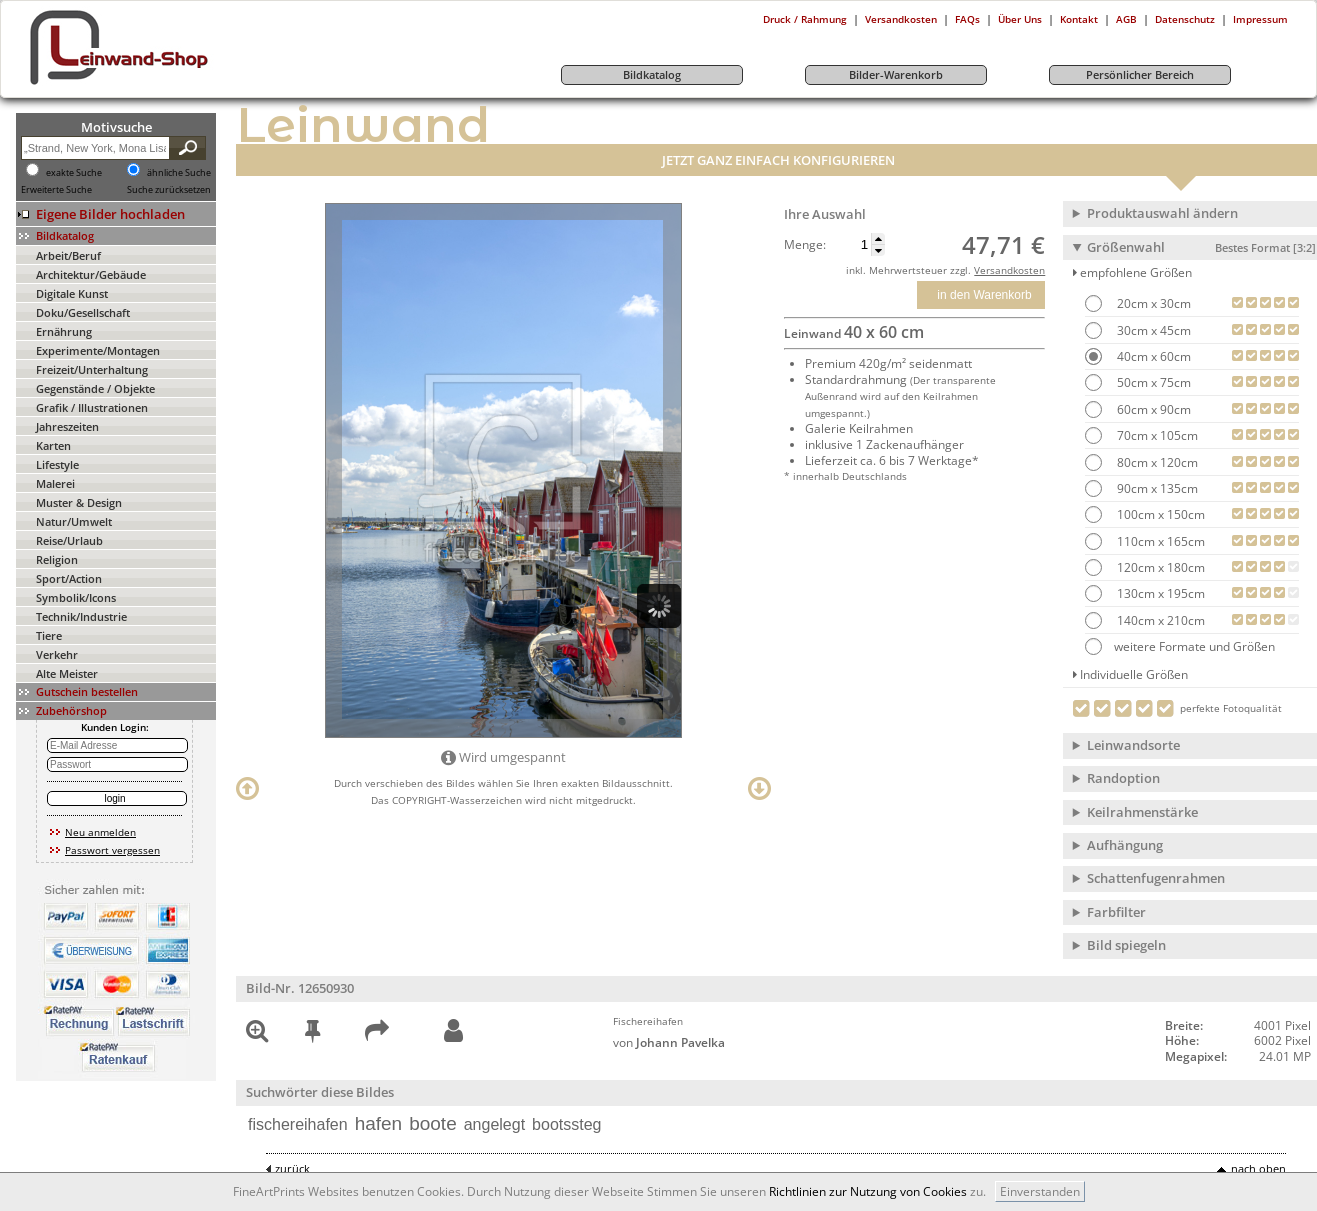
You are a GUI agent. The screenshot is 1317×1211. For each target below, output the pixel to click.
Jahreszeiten (67, 426)
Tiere (49, 635)
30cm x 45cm (1152, 330)
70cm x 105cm (1156, 435)
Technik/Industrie (81, 616)
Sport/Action (69, 578)
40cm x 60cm (1152, 356)
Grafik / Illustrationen (92, 407)
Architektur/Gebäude (91, 274)
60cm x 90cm (1152, 409)
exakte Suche (74, 173)
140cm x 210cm (1159, 620)
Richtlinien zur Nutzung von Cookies (868, 1191)
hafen (379, 1123)
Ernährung (64, 331)
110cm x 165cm (1159, 541)
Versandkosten (901, 19)
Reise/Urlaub (69, 540)
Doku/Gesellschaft (83, 312)
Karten (53, 445)
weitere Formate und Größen (1180, 646)
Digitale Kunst (72, 293)
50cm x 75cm (1152, 382)
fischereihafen (298, 1124)
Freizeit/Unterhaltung (92, 369)
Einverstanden (1040, 1191)
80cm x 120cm (1156, 462)
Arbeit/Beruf (68, 255)
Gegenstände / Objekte (95, 388)
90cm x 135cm (1156, 488)
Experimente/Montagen (98, 350)
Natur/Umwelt (74, 521)
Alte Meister (67, 673)
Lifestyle (57, 464)
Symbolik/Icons (76, 597)
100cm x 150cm (1159, 514)
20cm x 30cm (1152, 303)
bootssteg (566, 1124)
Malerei (55, 483)
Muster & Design (79, 502)
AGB (1126, 19)
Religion (57, 559)
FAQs (967, 19)
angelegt (494, 1124)
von (669, 1042)
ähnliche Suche (179, 173)
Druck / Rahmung (805, 19)
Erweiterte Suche (56, 190)
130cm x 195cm (1159, 593)
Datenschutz (1185, 19)
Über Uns (1020, 19)
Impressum (1260, 19)
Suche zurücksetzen (169, 190)
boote (433, 1123)
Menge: (805, 245)
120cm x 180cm (1159, 567)
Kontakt (1079, 19)
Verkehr (57, 654)
